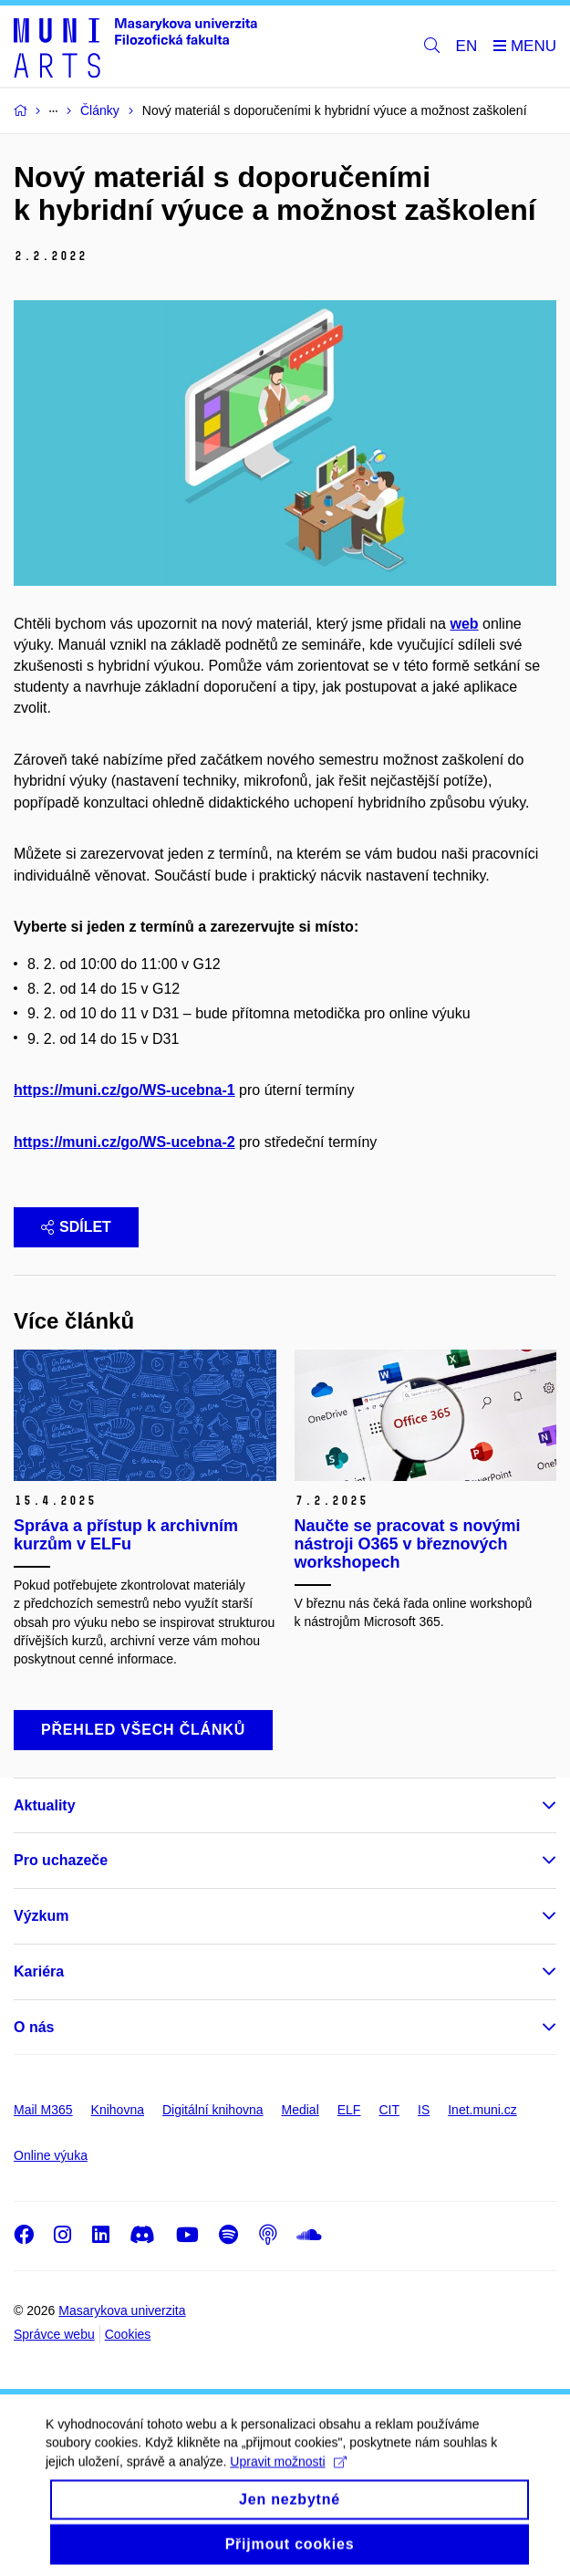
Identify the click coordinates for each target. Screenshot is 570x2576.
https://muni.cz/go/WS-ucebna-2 (124, 1142)
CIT (388, 2109)
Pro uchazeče (61, 1860)
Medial (300, 2109)
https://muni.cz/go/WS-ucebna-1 (124, 1090)
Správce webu (54, 2334)
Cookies (128, 2334)
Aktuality (45, 1805)
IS (424, 2109)
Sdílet (76, 1227)
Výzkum (41, 1916)
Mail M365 (43, 2109)
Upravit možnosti (288, 2480)
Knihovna (117, 2109)
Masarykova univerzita (121, 2310)
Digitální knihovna (213, 2109)
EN (467, 46)
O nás (34, 2027)
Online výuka (51, 2155)
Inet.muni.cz (482, 2109)
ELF (349, 2109)
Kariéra (39, 1971)
